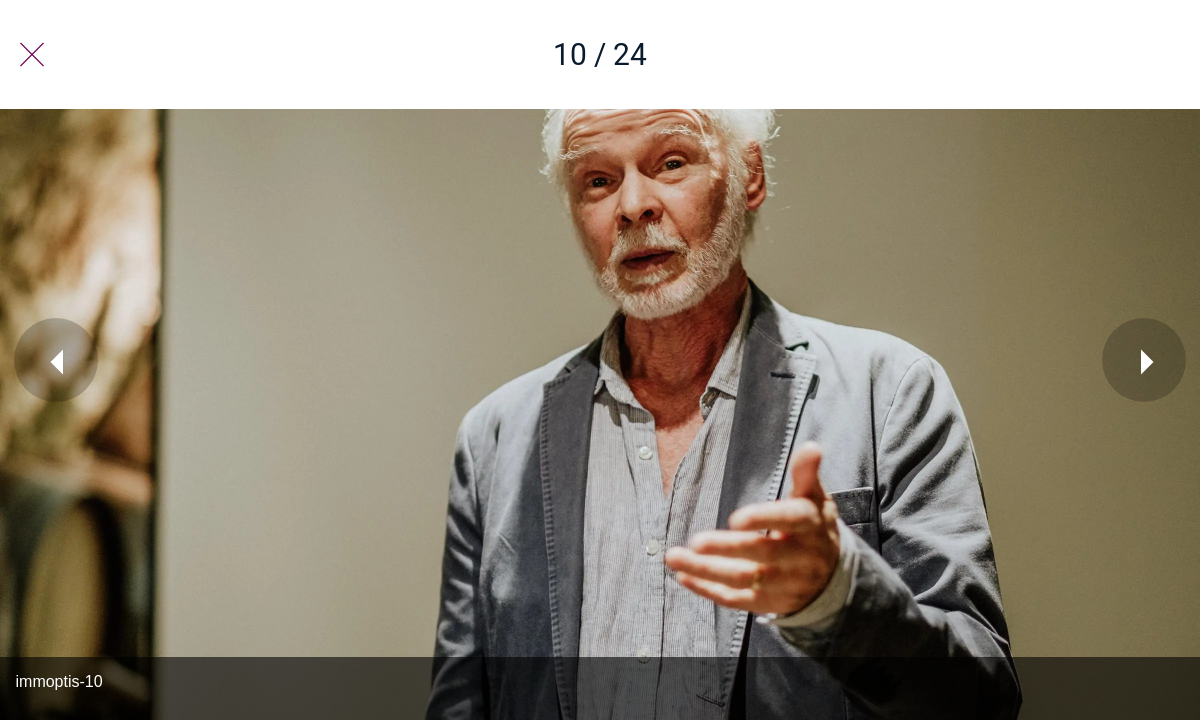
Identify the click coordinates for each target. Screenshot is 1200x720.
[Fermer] (32, 55)
